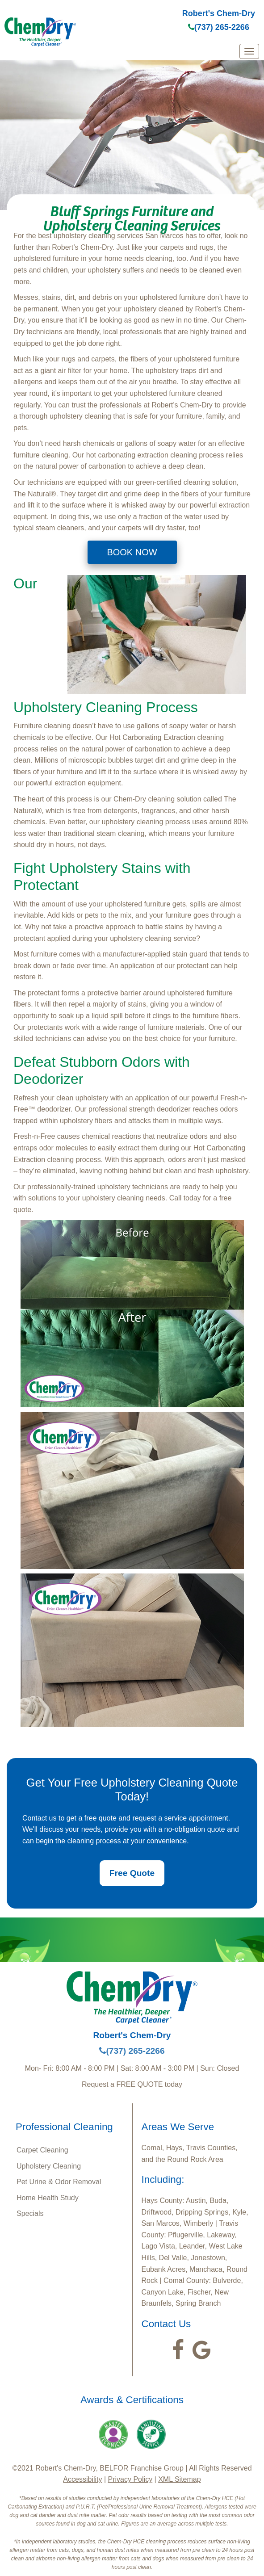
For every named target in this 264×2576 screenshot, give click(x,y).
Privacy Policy (130, 2479)
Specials (30, 2213)
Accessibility (82, 2479)
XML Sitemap (179, 2479)
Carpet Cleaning (42, 2150)
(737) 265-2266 (218, 27)
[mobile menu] (249, 51)
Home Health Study (48, 2198)
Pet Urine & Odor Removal (59, 2182)
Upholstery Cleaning (49, 2166)
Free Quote (132, 1873)
